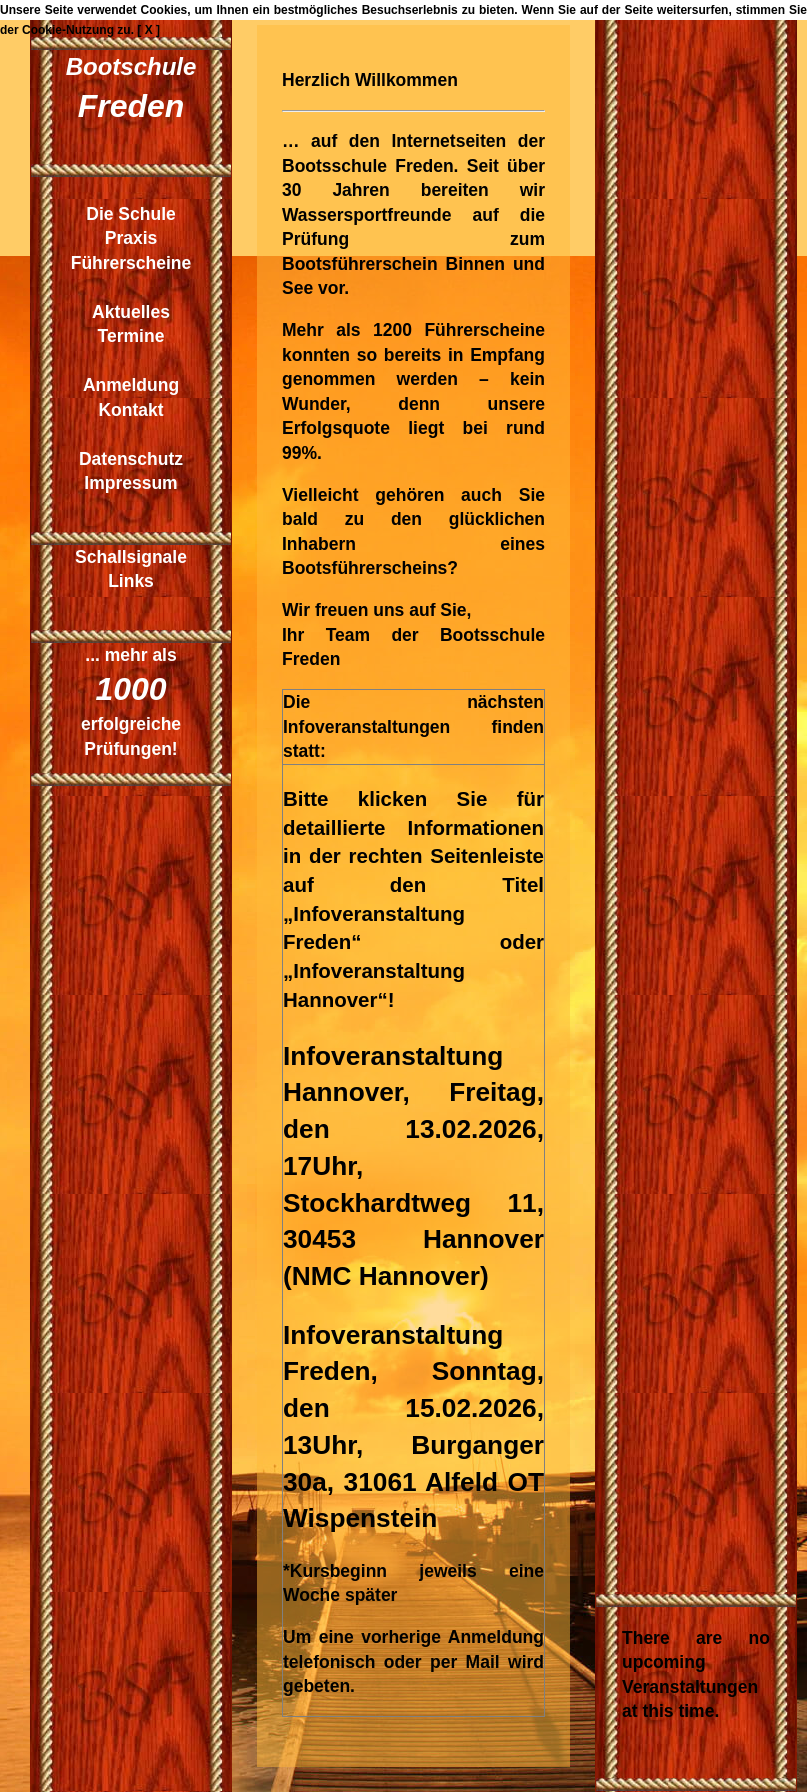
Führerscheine (131, 263)
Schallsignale (131, 557)
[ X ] (148, 30)
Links (131, 581)
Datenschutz (131, 459)
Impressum (130, 483)
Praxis (131, 238)
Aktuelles (131, 312)
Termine (131, 336)
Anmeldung (131, 385)
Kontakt (130, 410)
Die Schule (130, 214)
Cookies (164, 10)
